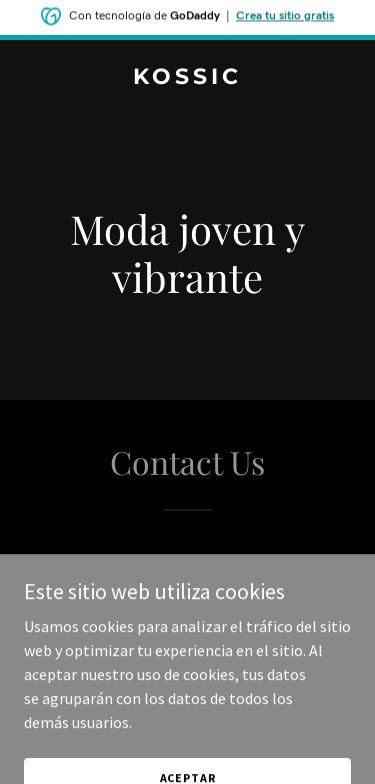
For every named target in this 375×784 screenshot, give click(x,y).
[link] (187, 78)
